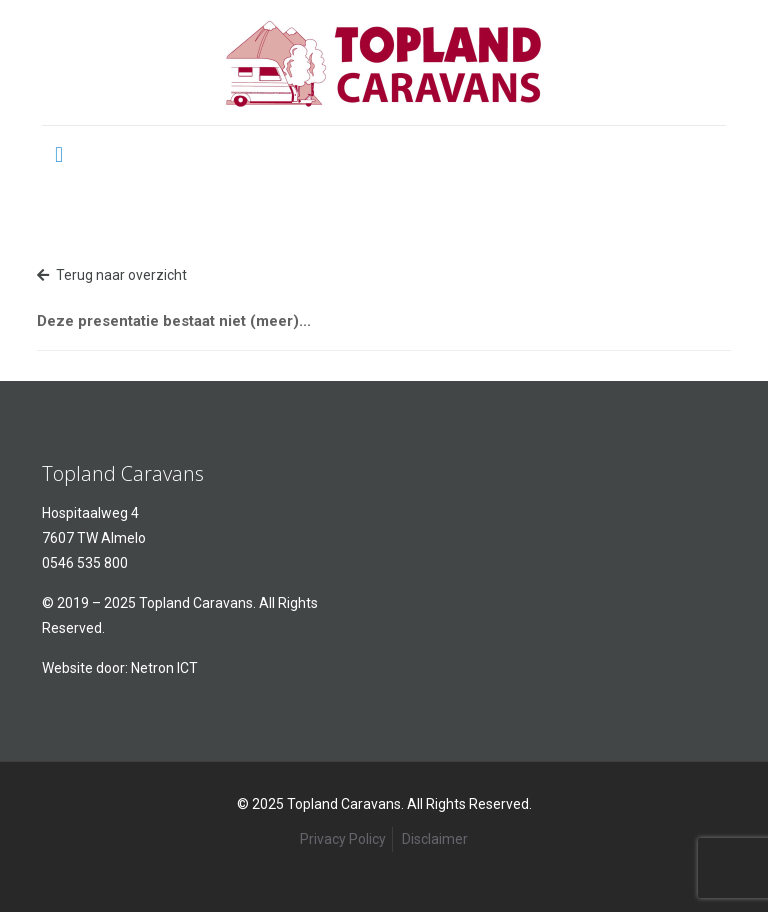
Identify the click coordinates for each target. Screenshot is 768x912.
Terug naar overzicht (112, 275)
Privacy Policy (343, 839)
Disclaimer (435, 839)
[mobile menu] (59, 154)
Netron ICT (164, 668)
